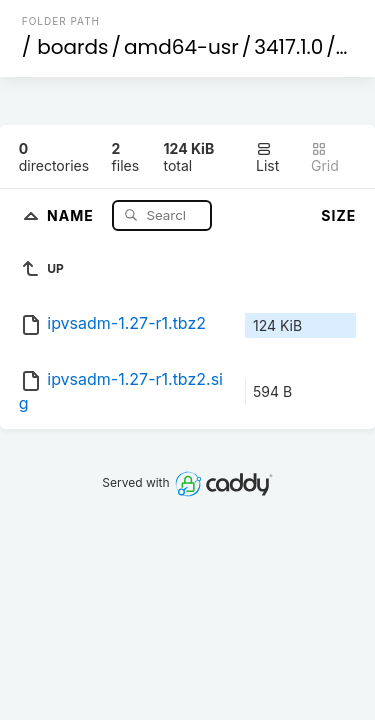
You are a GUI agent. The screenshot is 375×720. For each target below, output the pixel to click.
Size (338, 215)
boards (72, 47)
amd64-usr (181, 47)
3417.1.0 (288, 47)
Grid (325, 157)
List (267, 157)
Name (72, 214)
